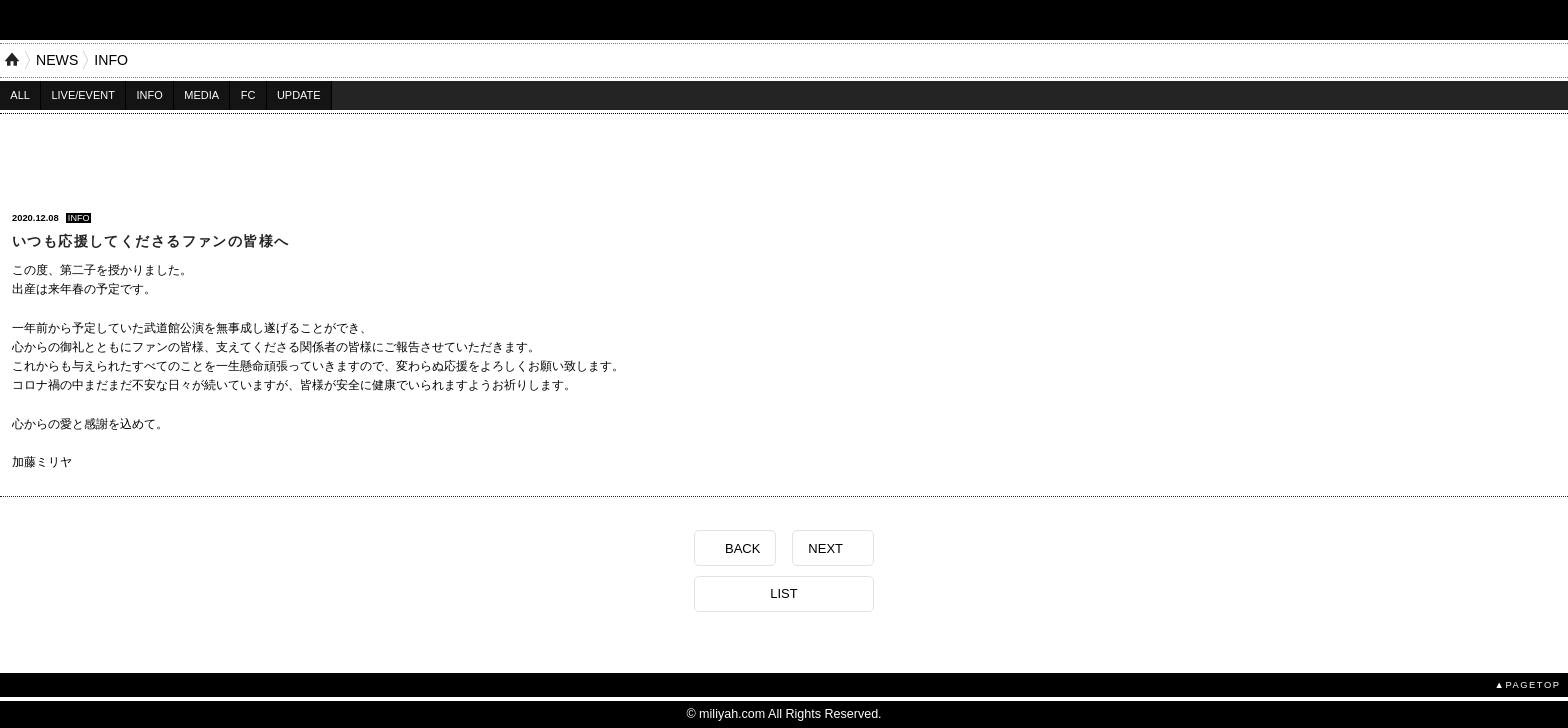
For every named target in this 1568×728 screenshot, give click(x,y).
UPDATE (299, 95)
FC (248, 95)
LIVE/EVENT (82, 95)
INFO (111, 60)
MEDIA (201, 95)
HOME (12, 60)
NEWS (57, 60)
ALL (20, 95)
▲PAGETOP (1528, 684)
